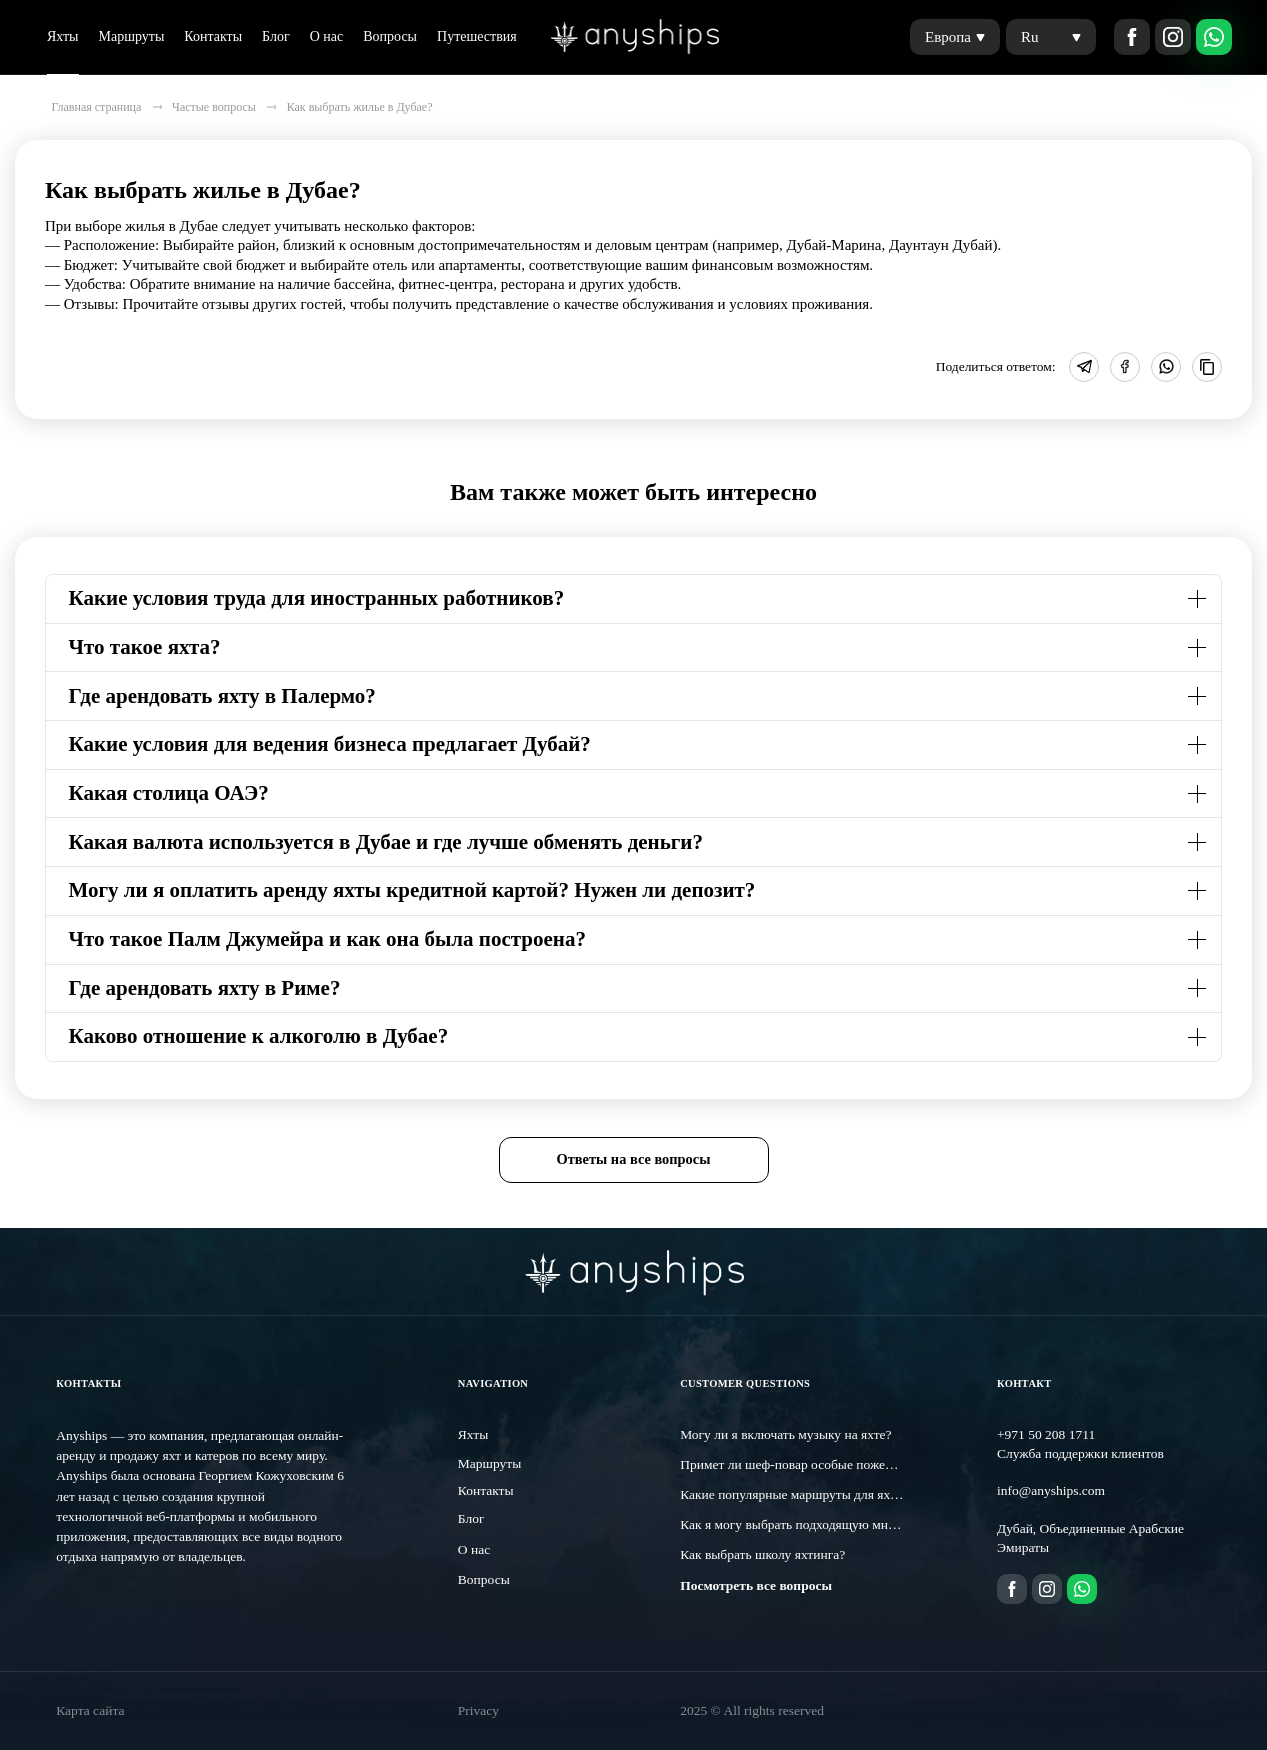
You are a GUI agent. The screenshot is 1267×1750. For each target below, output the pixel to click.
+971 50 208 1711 (1046, 1434)
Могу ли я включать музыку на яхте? (785, 1434)
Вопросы (390, 36)
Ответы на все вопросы (634, 1159)
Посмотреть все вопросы (756, 1585)
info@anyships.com (1051, 1490)
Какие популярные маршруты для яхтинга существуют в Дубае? (864, 1494)
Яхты (63, 36)
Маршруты (132, 36)
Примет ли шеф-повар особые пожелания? (802, 1464)
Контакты (213, 36)
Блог (276, 36)
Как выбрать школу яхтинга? (762, 1554)
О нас (327, 36)
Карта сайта (90, 1710)
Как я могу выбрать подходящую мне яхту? (804, 1524)
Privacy (478, 1710)
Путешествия (477, 36)
